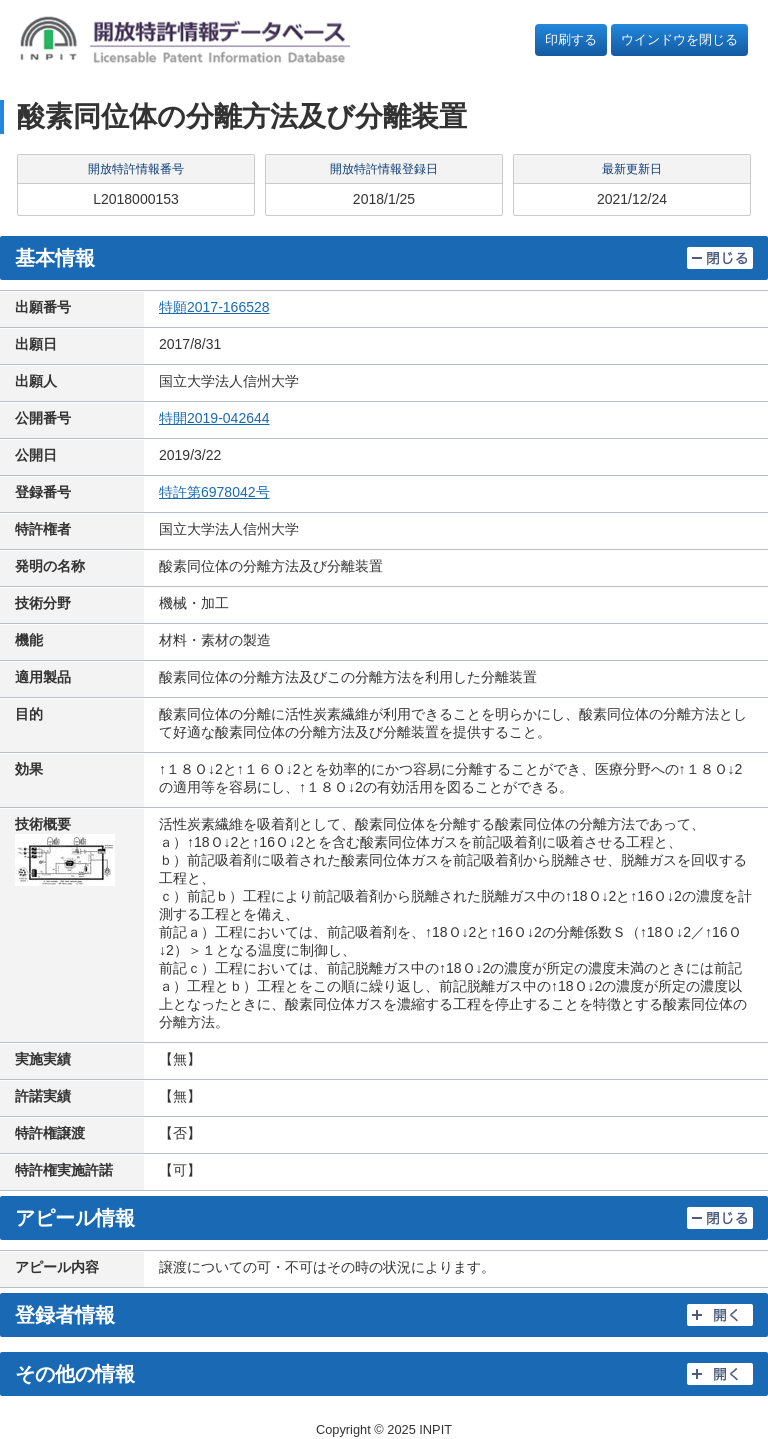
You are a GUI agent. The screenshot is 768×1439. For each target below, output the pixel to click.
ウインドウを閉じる (679, 39)
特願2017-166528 (214, 307)
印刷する (571, 39)
